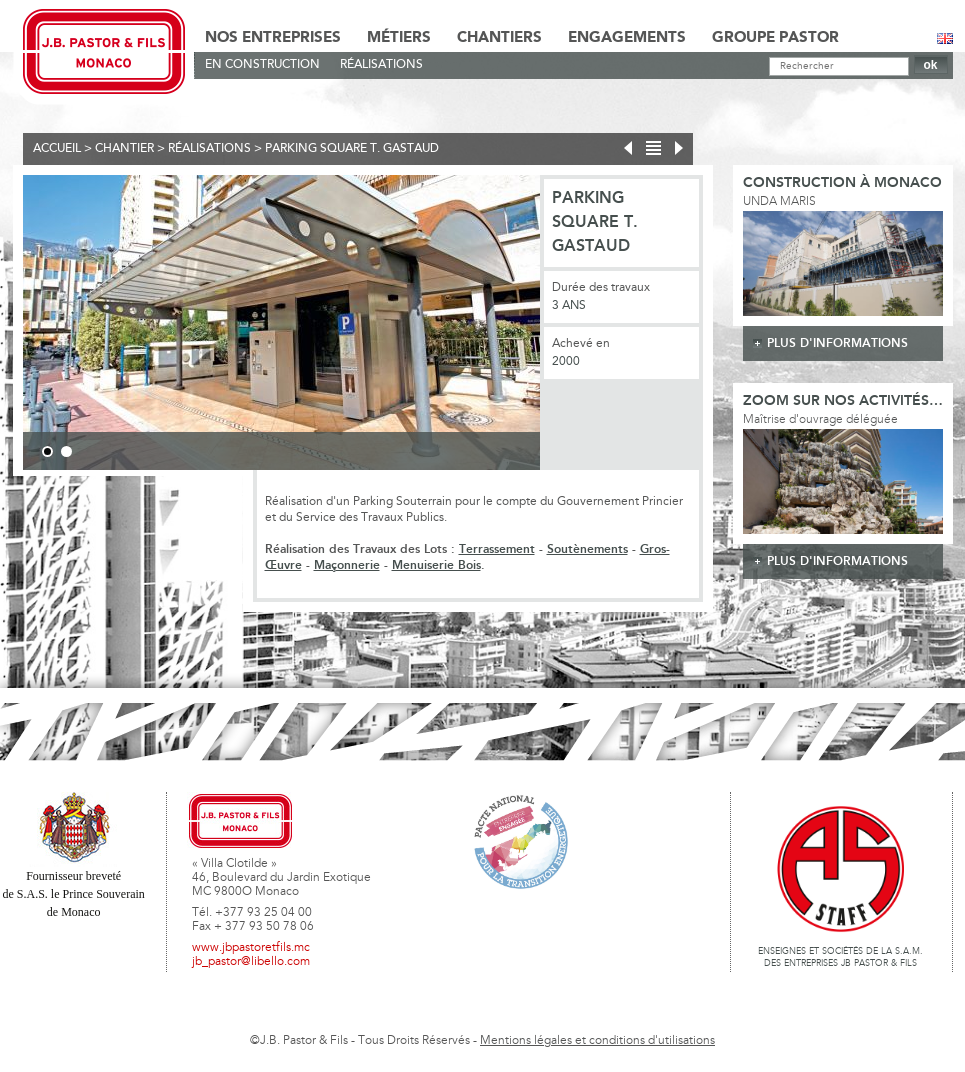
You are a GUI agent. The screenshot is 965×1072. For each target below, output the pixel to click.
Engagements (627, 38)
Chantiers (499, 38)
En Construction (262, 65)
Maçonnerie (347, 565)
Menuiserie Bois (436, 565)
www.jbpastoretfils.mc (251, 948)
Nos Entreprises (273, 38)
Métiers (399, 38)
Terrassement (497, 549)
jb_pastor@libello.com (251, 962)
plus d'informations (837, 343)
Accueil (57, 149)
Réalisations (381, 65)
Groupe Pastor (775, 38)
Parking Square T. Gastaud (352, 149)
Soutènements (587, 549)
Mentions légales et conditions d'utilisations (597, 1041)
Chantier (124, 149)
